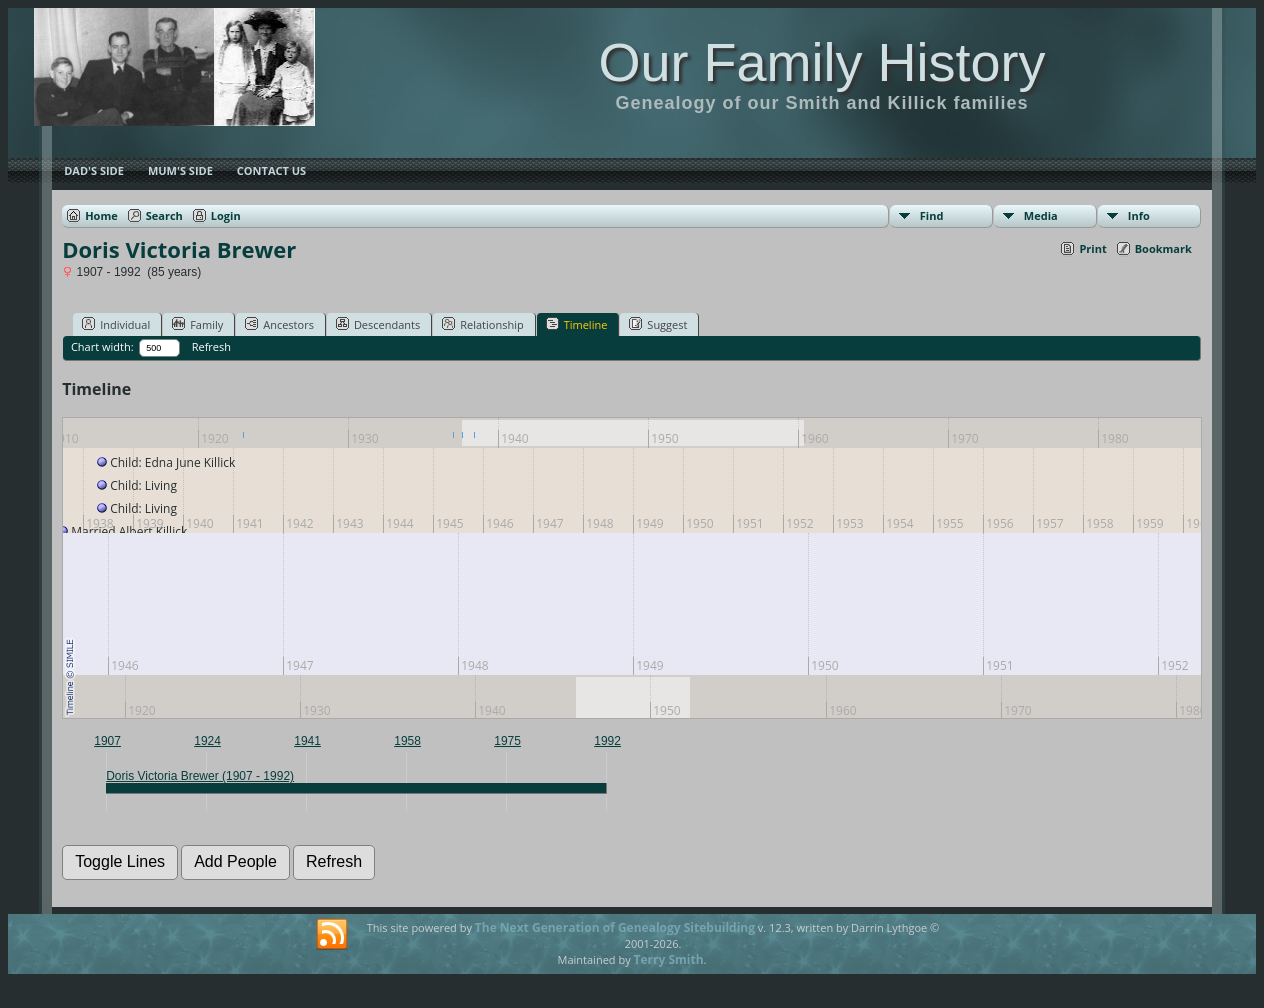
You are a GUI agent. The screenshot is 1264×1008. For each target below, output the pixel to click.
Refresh (211, 346)
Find (932, 215)
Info (1139, 215)
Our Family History (821, 62)
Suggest (658, 324)
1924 (207, 741)
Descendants (378, 324)
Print (1092, 248)
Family (197, 324)
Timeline (577, 324)
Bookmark (1163, 248)
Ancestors (279, 324)
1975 (507, 741)
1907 (107, 741)
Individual (116, 324)
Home (101, 215)
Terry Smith (669, 959)
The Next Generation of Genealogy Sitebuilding (615, 927)
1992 (607, 741)
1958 (407, 741)
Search (164, 215)
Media (1041, 215)
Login (226, 215)
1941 (307, 741)
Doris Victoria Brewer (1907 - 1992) (200, 776)
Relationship (482, 324)
